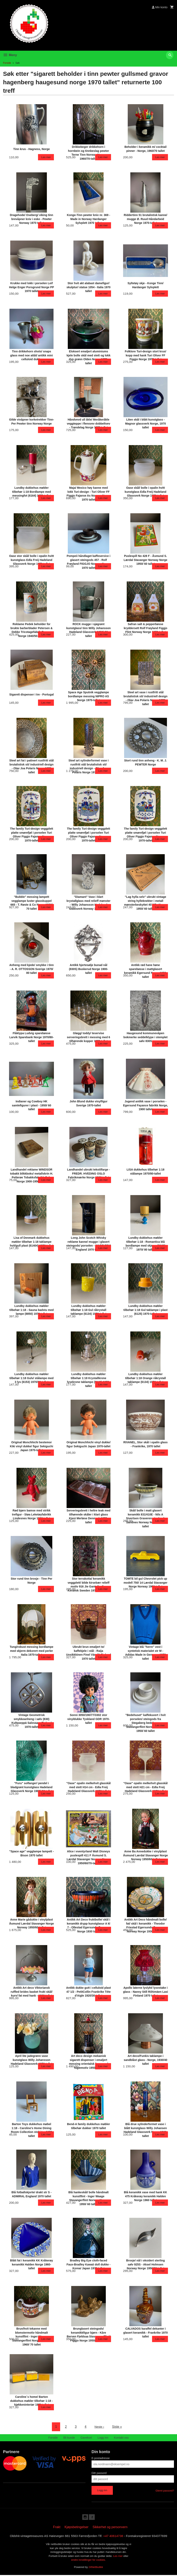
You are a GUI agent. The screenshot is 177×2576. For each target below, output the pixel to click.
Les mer (118, 2556)
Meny (10, 55)
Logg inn (103, 2437)
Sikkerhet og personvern (110, 2528)
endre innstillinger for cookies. (88, 2560)
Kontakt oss (121, 2437)
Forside (7, 63)
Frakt (56, 2528)
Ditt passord (99, 2473)
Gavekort (86, 2437)
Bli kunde (69, 2437)
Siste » (117, 2426)
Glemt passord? (164, 2490)
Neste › (99, 2426)
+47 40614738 (114, 2536)
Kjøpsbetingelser (76, 2528)
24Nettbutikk (95, 2567)
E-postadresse (101, 2458)
